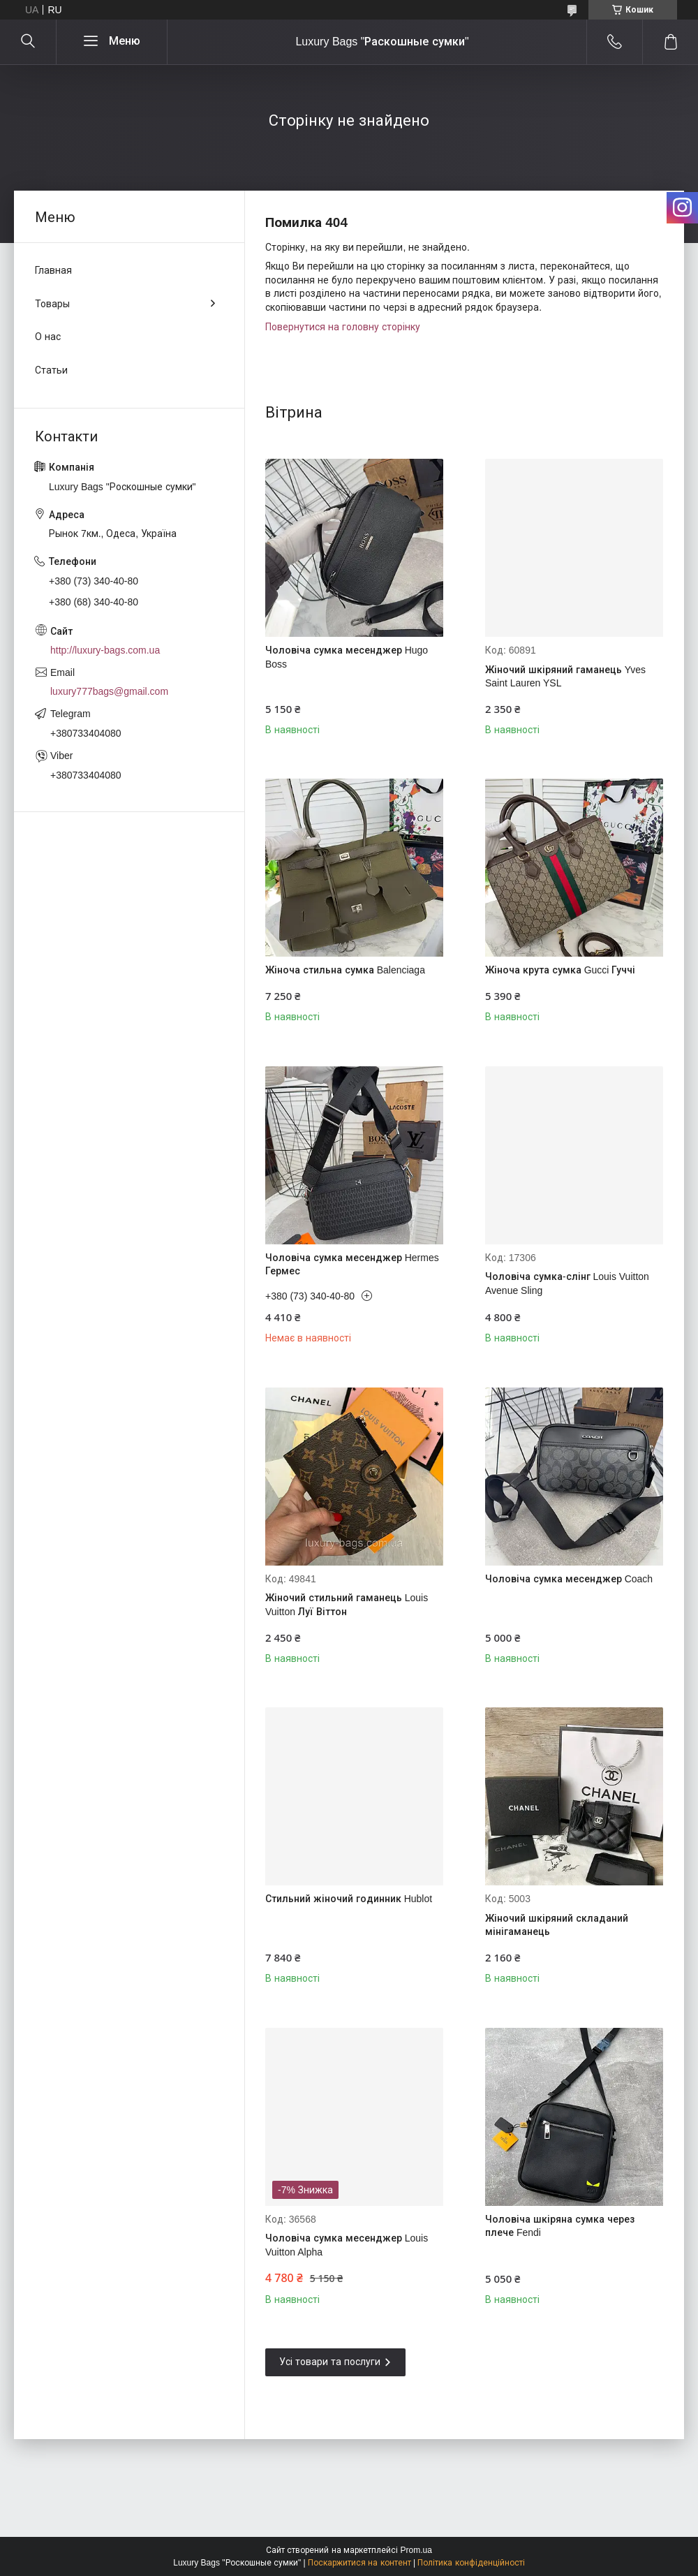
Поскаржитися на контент (359, 2563)
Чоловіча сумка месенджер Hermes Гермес (352, 1264)
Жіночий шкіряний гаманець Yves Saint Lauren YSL (565, 676)
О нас (48, 336)
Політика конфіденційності (470, 2563)
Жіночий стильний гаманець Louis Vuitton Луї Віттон (346, 1604)
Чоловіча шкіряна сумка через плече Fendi (559, 2226)
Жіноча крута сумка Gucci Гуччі (560, 970)
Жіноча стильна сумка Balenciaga (345, 970)
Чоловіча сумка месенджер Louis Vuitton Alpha (346, 2245)
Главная (53, 270)
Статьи (51, 370)
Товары (52, 303)
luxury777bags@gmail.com (109, 691)
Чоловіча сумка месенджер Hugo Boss (346, 657)
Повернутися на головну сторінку (342, 326)
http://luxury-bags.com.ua (105, 650)
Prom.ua (415, 2550)
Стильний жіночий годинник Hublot (348, 1898)
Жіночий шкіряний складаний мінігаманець (556, 1925)
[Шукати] (28, 42)
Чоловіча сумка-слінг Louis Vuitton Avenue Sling (567, 1283)
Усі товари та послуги (329, 2361)
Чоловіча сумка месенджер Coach (569, 1578)
